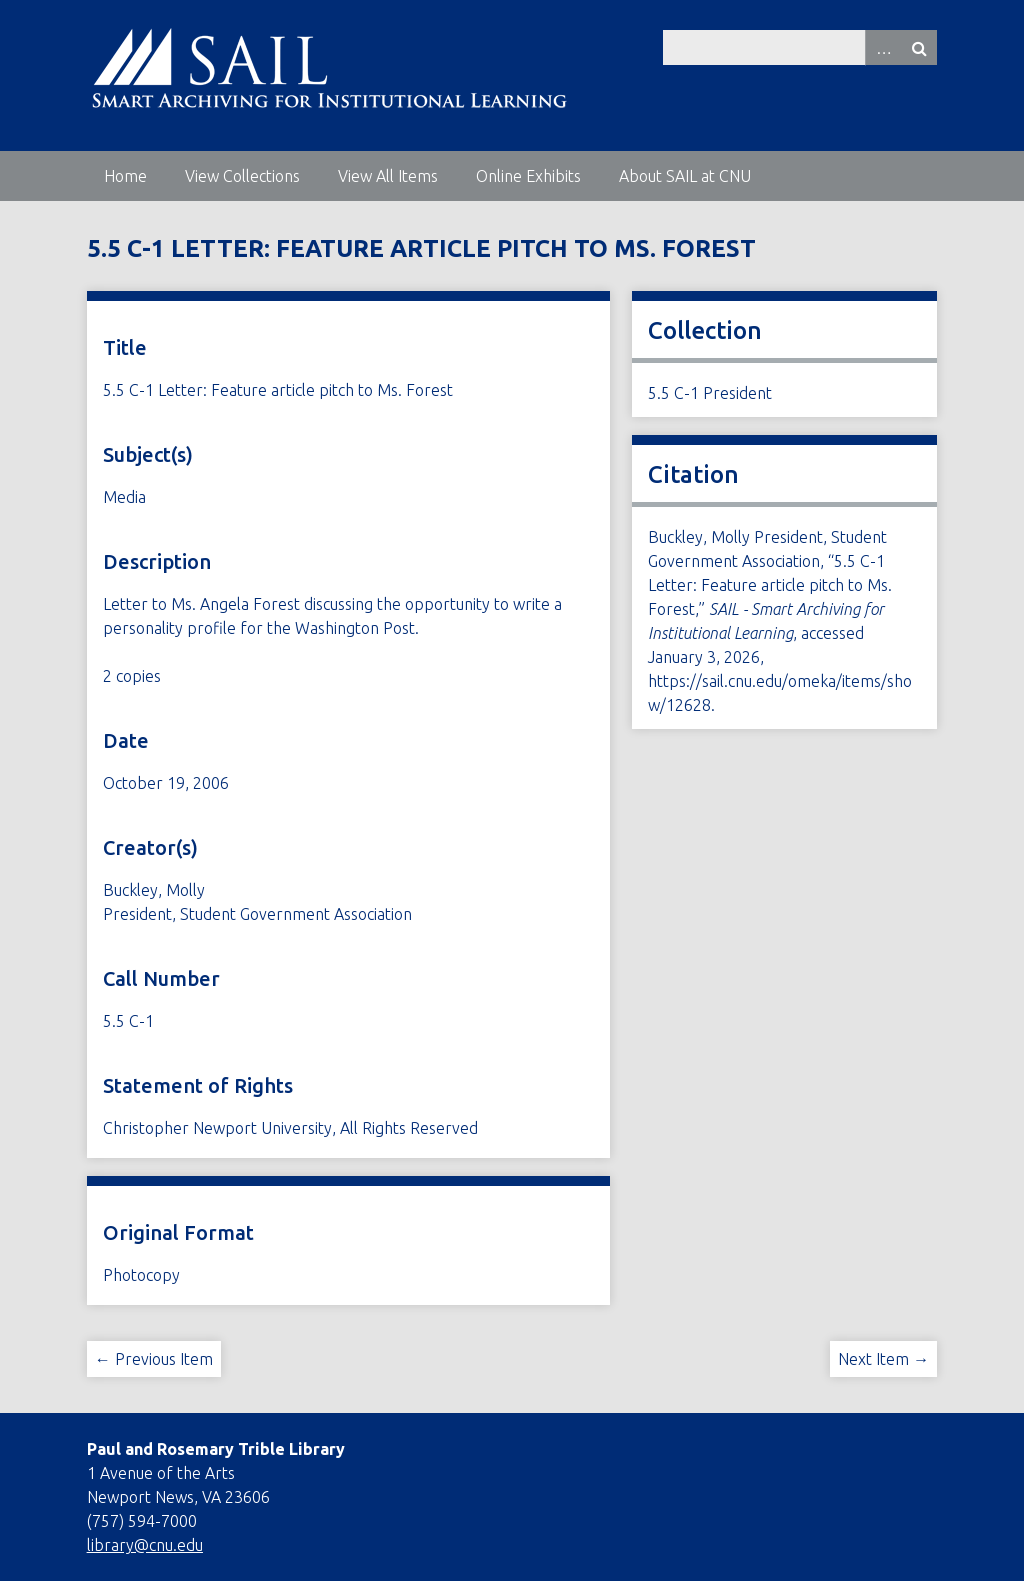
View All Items (388, 176)
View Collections (242, 176)
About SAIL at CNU (685, 176)
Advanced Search (883, 47)
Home (125, 176)
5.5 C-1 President (710, 393)
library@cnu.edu (145, 1545)
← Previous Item (154, 1359)
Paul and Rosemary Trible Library (216, 1449)
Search (919, 47)
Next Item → (883, 1359)
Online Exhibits (528, 176)
